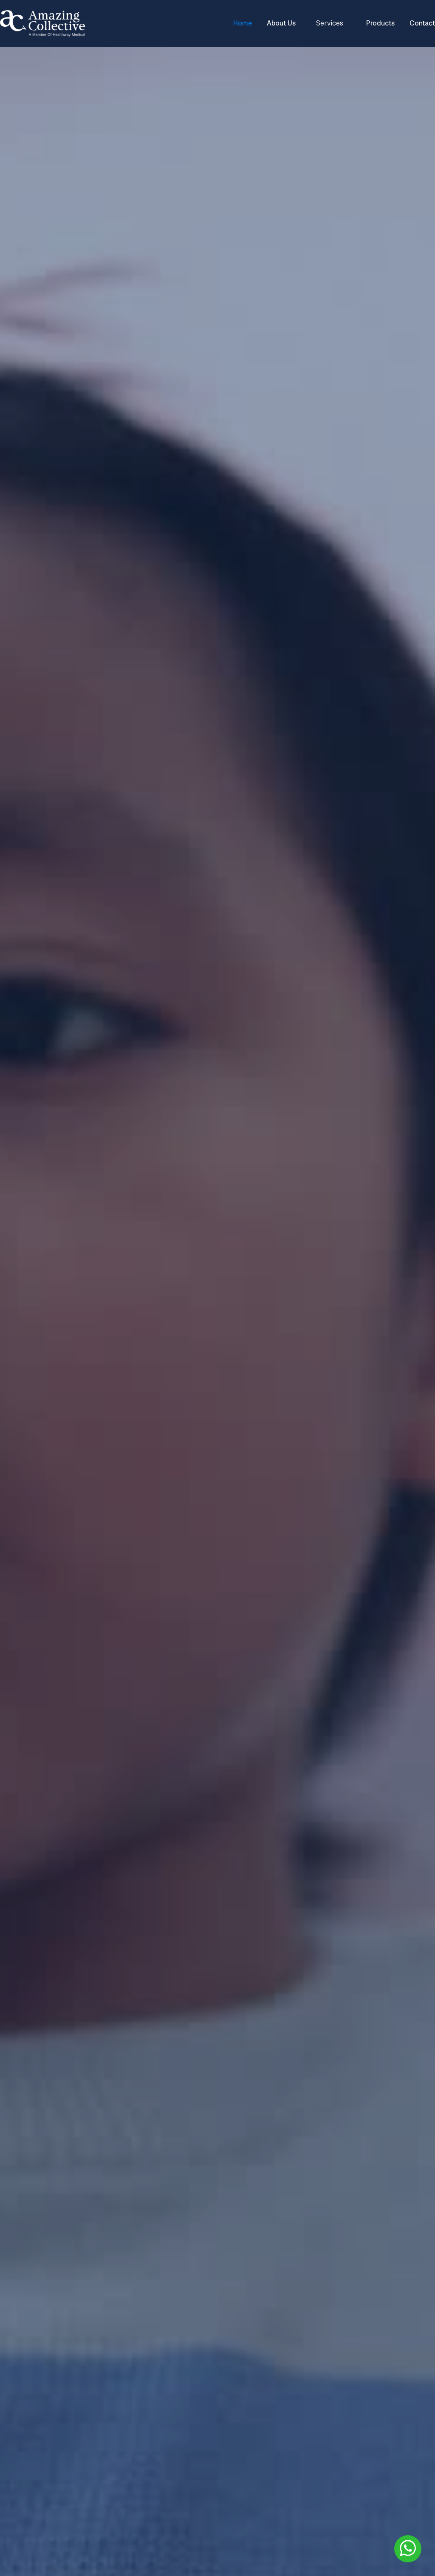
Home (242, 23)
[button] (331, 23)
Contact (422, 23)
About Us (281, 23)
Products (380, 23)
